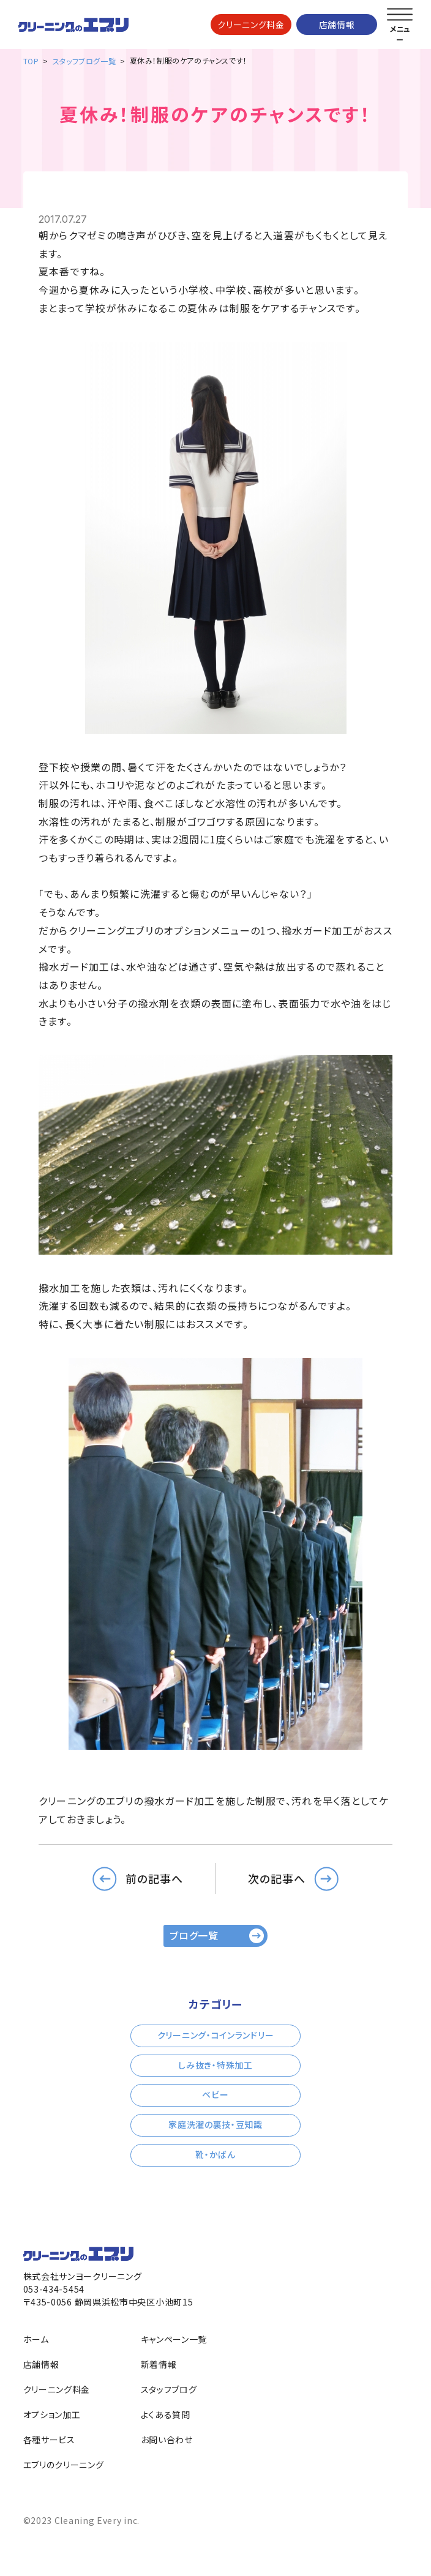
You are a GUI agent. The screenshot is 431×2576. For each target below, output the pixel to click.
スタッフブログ (169, 2389)
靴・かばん (215, 2154)
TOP (31, 61)
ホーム (36, 2339)
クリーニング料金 (251, 24)
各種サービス (49, 2439)
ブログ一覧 (194, 1935)
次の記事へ (276, 1878)
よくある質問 (165, 2414)
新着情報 (159, 2364)
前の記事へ (154, 1878)
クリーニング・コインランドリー (215, 2035)
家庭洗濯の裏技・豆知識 (215, 2124)
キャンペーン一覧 (174, 2339)
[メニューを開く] (400, 15)
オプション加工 (52, 2414)
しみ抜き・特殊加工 (215, 2065)
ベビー (215, 2094)
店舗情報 (337, 24)
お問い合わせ (167, 2439)
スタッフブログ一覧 (84, 61)
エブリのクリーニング (63, 2464)
